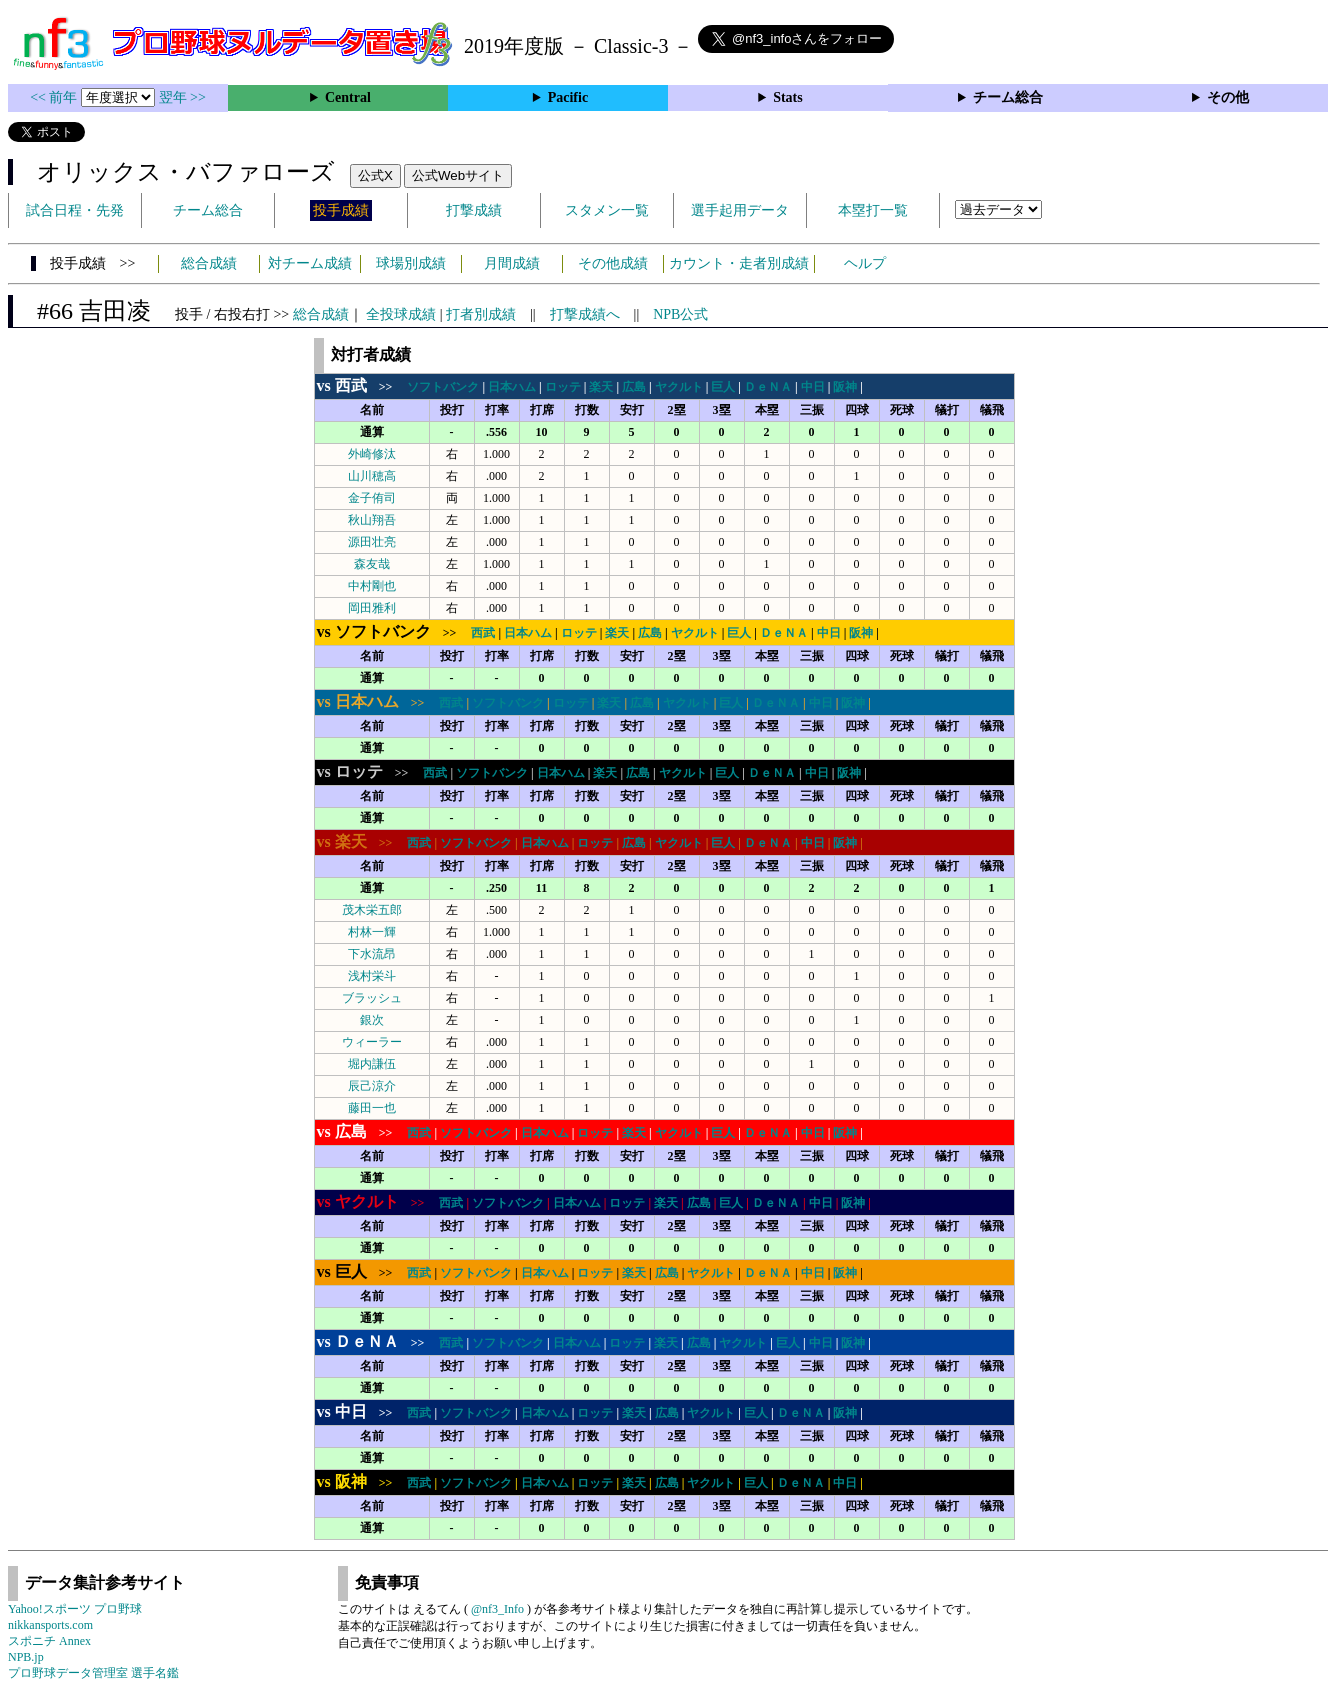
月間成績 (512, 263)
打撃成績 (474, 210)
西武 (483, 633)
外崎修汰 (372, 454)
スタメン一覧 (607, 210)
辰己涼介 (372, 1086)
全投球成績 (401, 314)
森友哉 (372, 564)
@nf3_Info (497, 1609)
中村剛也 (372, 586)
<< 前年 (55, 97)
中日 (813, 387)
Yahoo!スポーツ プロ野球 (75, 1609)
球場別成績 (411, 263)
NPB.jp (26, 1657)
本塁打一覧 (873, 210)
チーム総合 (1008, 97)
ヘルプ (865, 263)
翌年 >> (182, 97)
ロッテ (563, 387)
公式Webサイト (458, 175)
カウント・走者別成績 (739, 263)
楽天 (601, 387)
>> (361, 387)
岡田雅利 (372, 608)
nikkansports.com (50, 1625)
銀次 (372, 1020)
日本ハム (512, 387)
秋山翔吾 (372, 520)
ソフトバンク (443, 387)
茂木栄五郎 (372, 910)
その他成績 (613, 263)
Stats (788, 97)
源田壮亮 (372, 542)
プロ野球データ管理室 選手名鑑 (93, 1673)
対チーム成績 (310, 263)
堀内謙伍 (372, 1064)
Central (348, 97)
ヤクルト (679, 387)
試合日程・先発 (75, 210)
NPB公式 (680, 314)
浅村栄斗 (372, 976)
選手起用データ (740, 210)
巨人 (723, 387)
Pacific (568, 97)
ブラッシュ (372, 998)
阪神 (845, 387)
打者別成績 (481, 314)
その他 (1228, 97)
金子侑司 (372, 498)
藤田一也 (372, 1108)
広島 (634, 387)
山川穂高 (372, 476)
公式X (375, 175)
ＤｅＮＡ (768, 387)
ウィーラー (372, 1042)
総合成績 (209, 263)
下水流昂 (372, 954)
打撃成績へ (585, 314)
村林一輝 (372, 932)
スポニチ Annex (49, 1641)
